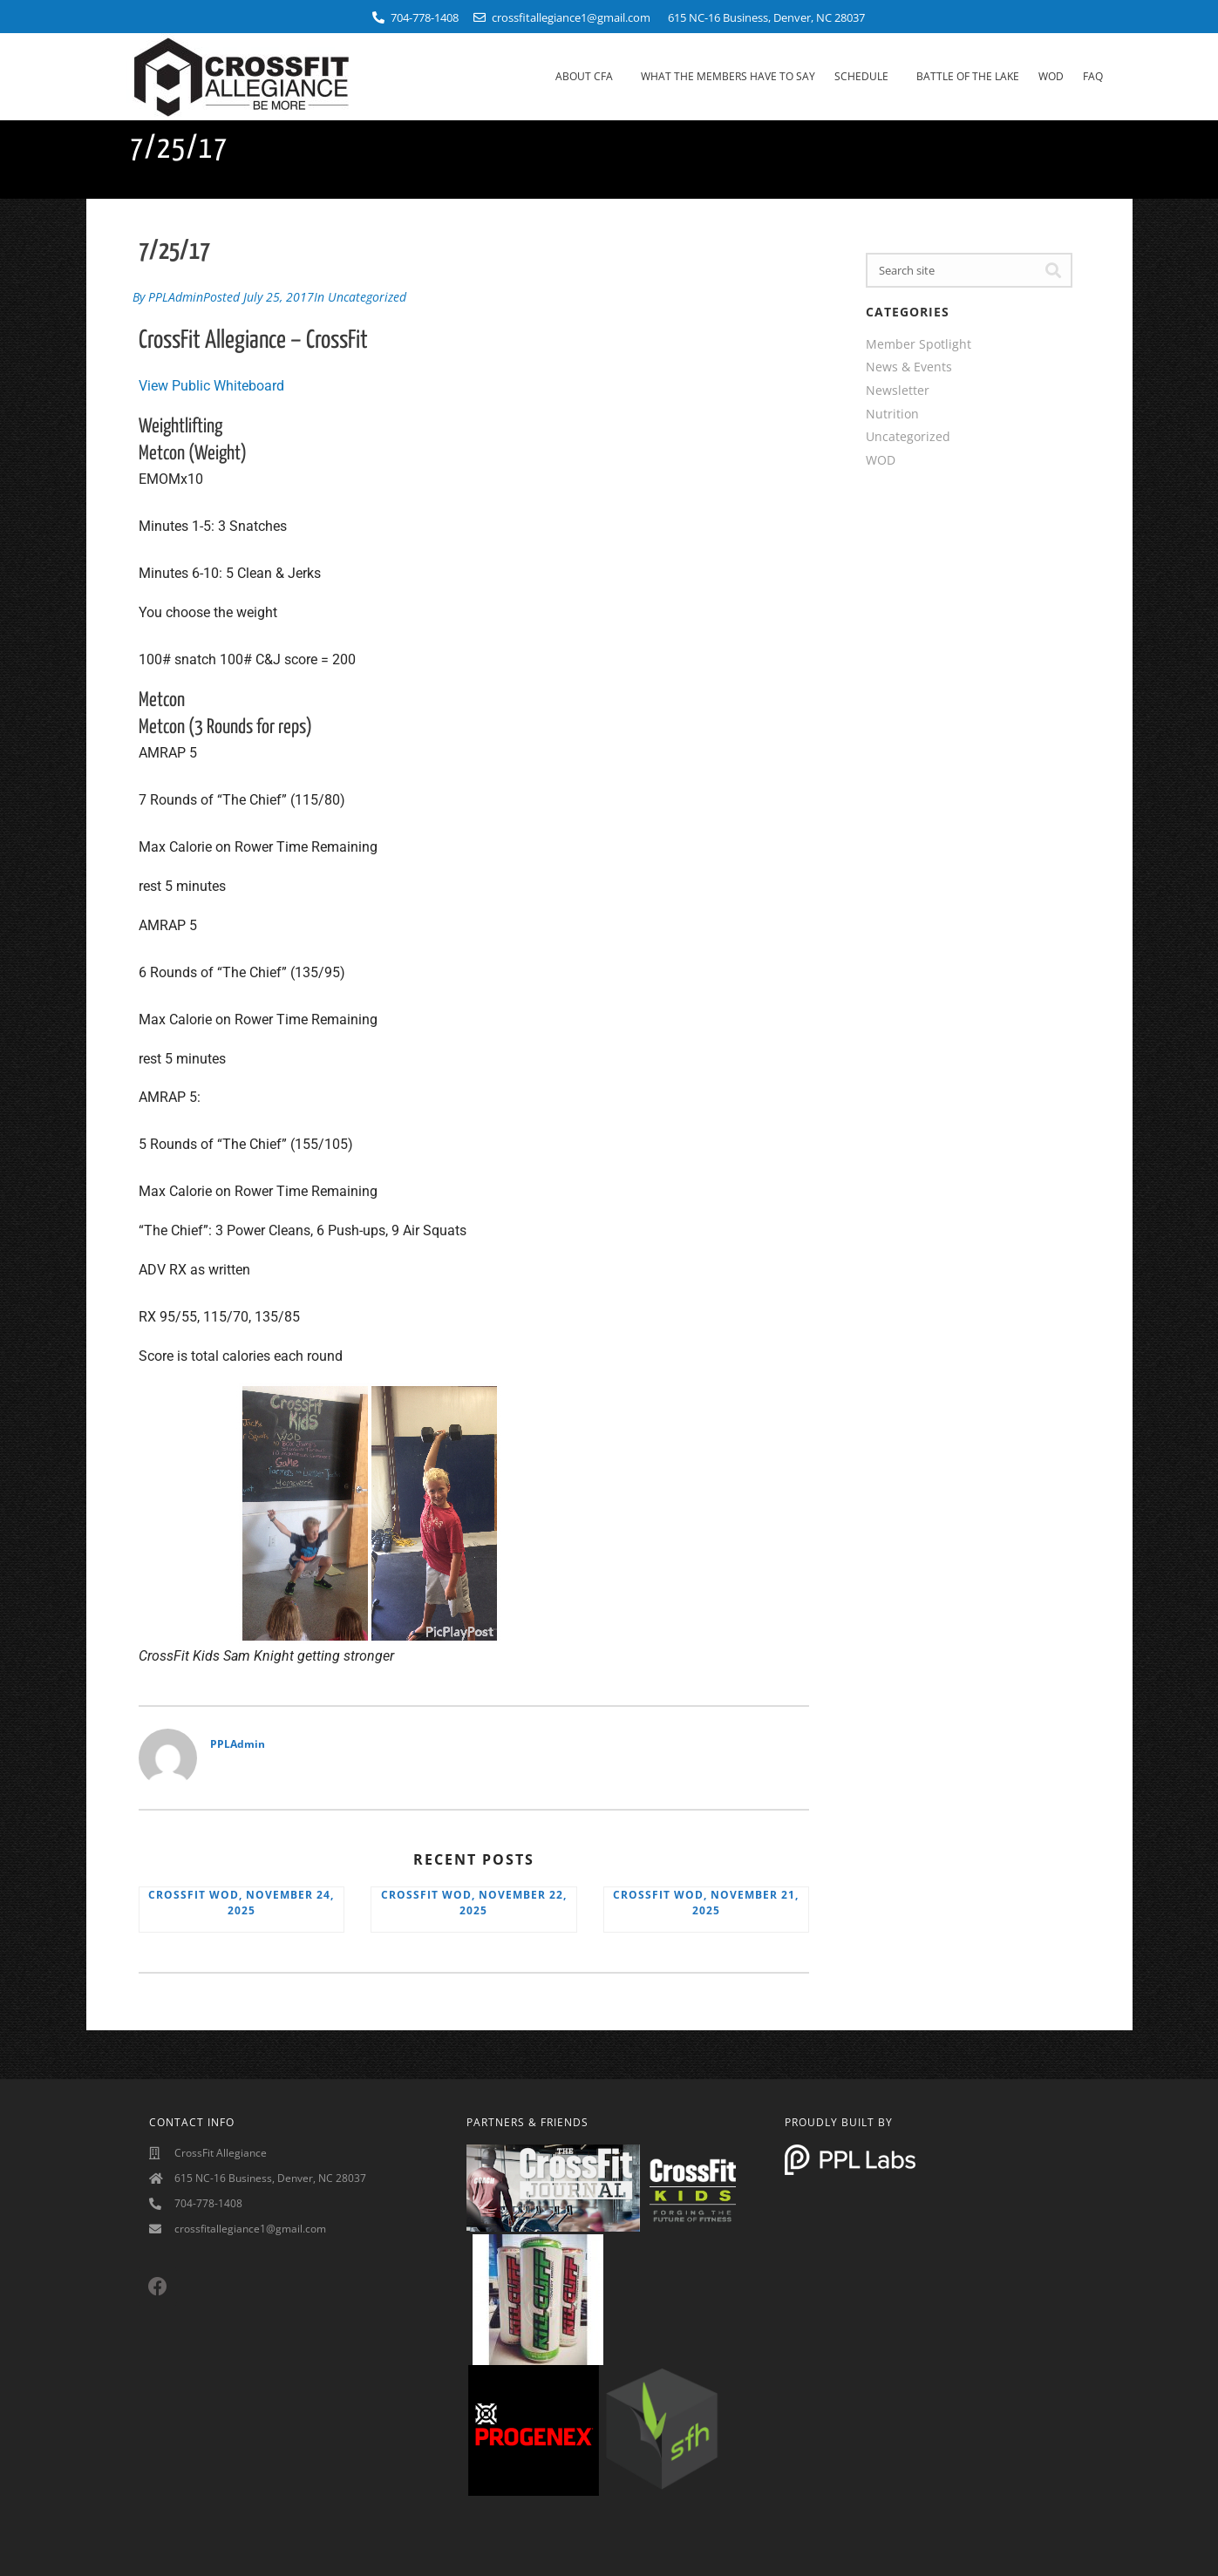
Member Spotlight (918, 344)
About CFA (588, 76)
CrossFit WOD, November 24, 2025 (241, 1900)
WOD (1051, 76)
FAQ (1093, 76)
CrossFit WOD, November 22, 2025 (474, 1900)
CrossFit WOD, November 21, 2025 (706, 1900)
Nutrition (892, 413)
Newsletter (897, 390)
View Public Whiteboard (211, 383)
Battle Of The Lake (967, 76)
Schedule (865, 76)
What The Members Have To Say (728, 76)
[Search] (1053, 270)
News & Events (909, 366)
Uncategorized (367, 295)
